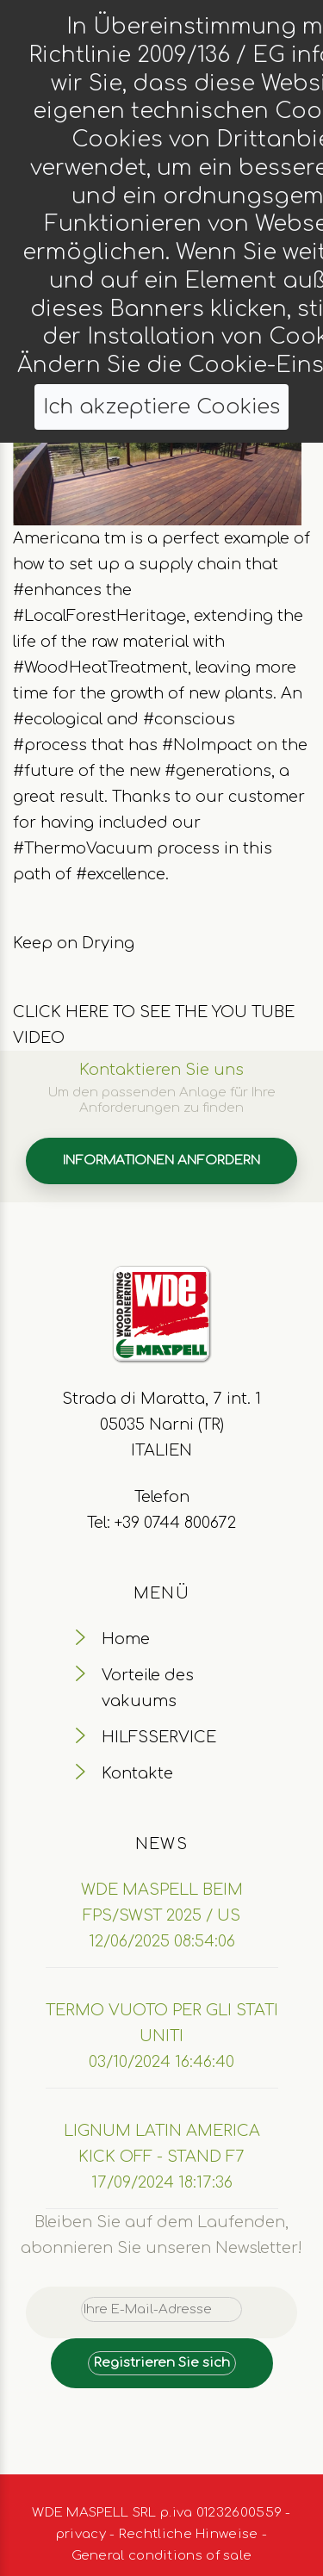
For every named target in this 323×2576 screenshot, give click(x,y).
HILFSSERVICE (159, 1737)
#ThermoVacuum (82, 848)
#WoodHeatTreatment (100, 667)
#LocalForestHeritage (99, 615)
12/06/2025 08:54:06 (162, 1941)
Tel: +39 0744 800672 (161, 1522)
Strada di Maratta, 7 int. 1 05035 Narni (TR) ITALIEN (161, 1424)
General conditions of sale (161, 2555)
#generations (218, 770)
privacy (81, 2534)
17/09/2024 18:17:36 (162, 2182)
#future (43, 770)
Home (126, 1639)
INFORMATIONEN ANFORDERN (161, 1160)
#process (50, 745)
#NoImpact (207, 745)
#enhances (57, 590)
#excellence (120, 874)
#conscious (189, 719)
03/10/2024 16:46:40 (161, 2061)
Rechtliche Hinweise (188, 2534)
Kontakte (137, 1773)
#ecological (57, 719)
